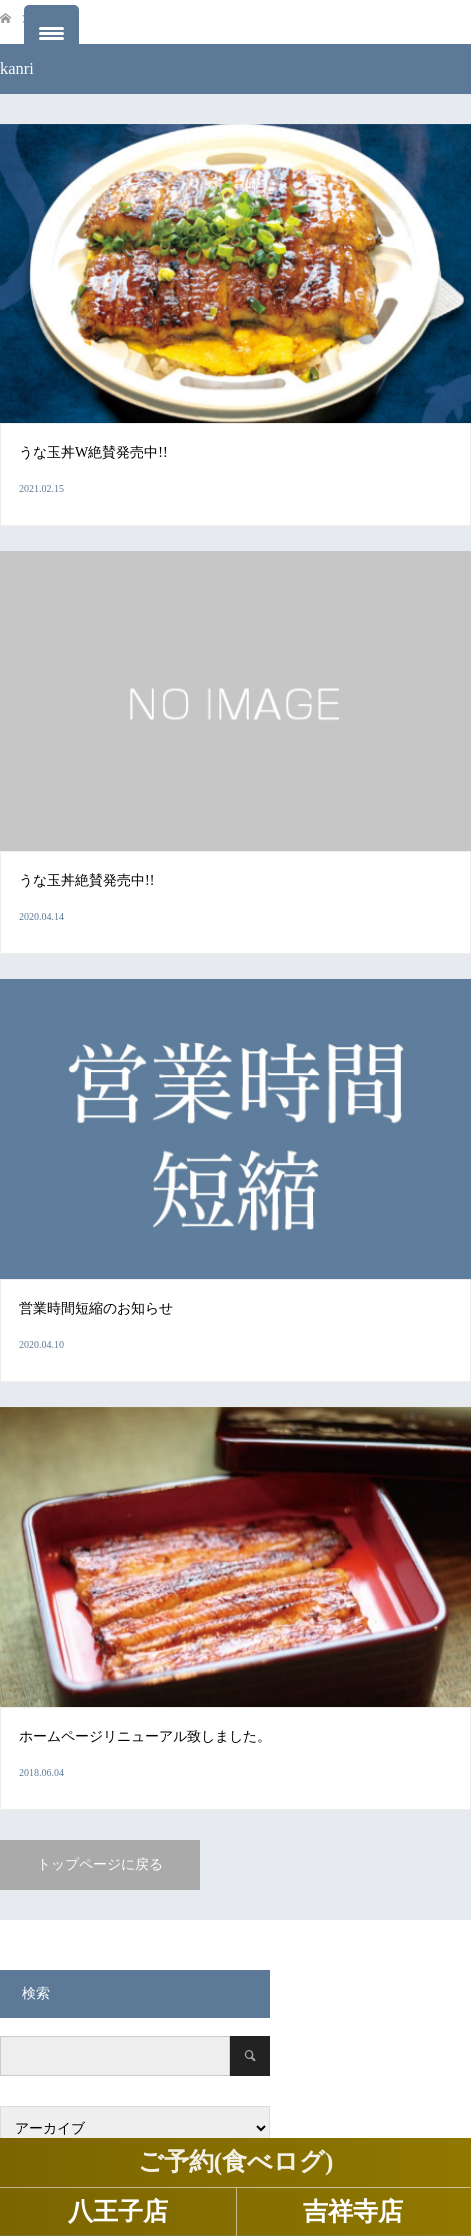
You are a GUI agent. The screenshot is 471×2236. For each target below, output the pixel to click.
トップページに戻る (100, 1864)
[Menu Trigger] (51, 32)
